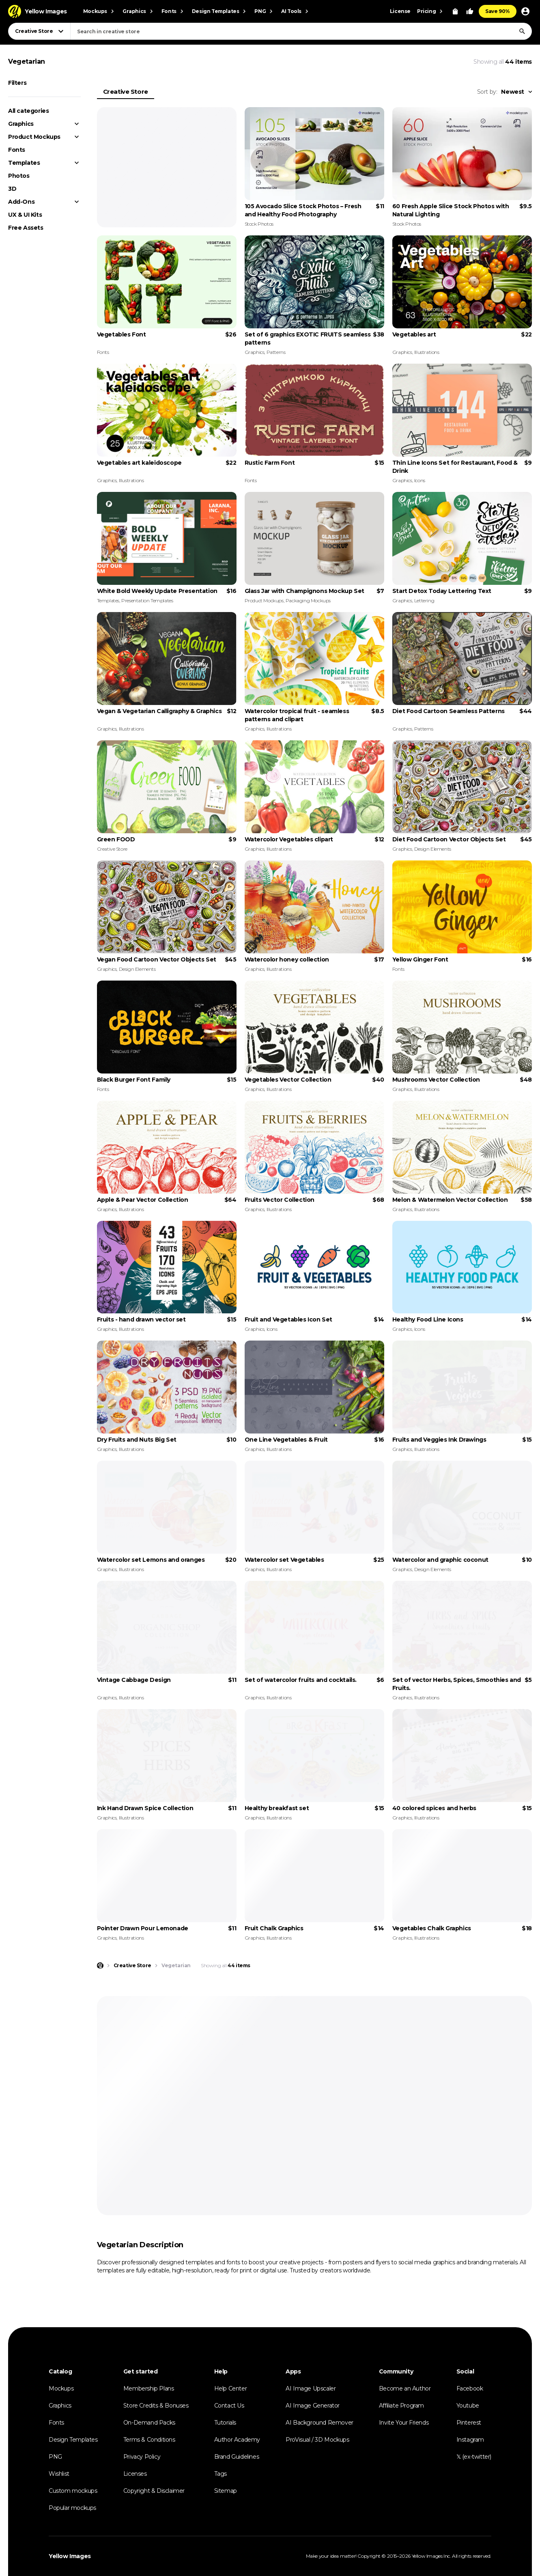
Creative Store (125, 91)
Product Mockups (34, 136)
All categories (28, 110)
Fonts (16, 149)
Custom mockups (73, 2490)
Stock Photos (259, 224)
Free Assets (25, 227)
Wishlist (59, 2473)
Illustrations (426, 352)
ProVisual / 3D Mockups (317, 2439)
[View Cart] (455, 11)
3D (12, 188)
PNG (55, 2456)
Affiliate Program (401, 2405)
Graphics (21, 123)
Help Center (230, 2388)
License (400, 11)
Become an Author (405, 2388)
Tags (220, 2473)
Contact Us (229, 2405)
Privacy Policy (141, 2456)
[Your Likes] (469, 11)
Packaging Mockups (308, 600)
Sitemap (225, 2490)
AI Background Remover (319, 2422)
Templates (24, 162)
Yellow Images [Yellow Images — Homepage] (70, 2556)
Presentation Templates (147, 600)
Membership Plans (148, 2388)
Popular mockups (72, 2507)
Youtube (467, 2405)
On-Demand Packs (149, 2422)
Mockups (61, 2388)
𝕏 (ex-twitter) (473, 2456)
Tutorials (225, 2422)
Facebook (469, 2388)
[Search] (522, 31)
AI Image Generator (313, 2405)
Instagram (470, 2439)
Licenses (135, 2473)
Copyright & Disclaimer (154, 2490)
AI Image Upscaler (311, 2388)
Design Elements (432, 849)
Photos (19, 175)
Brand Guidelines (236, 2456)
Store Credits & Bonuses (156, 2405)
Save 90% (497, 11)
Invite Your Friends (403, 2422)
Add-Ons (21, 201)
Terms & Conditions (149, 2439)
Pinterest (468, 2422)
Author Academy (237, 2439)
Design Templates (73, 2439)
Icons (419, 480)
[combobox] (301, 31)
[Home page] (100, 1965)
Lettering (424, 600)
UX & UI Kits (25, 214)
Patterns (276, 352)
